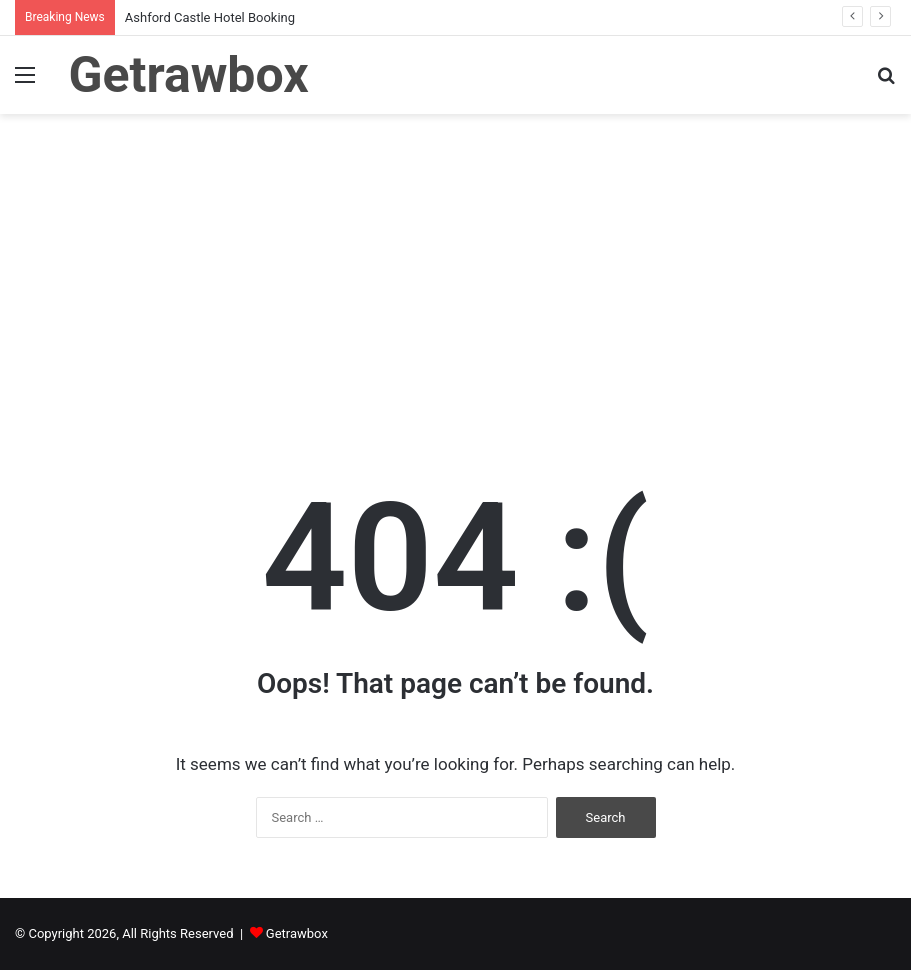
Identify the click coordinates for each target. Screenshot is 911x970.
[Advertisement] (455, 284)
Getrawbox (297, 933)
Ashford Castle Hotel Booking (210, 17)
